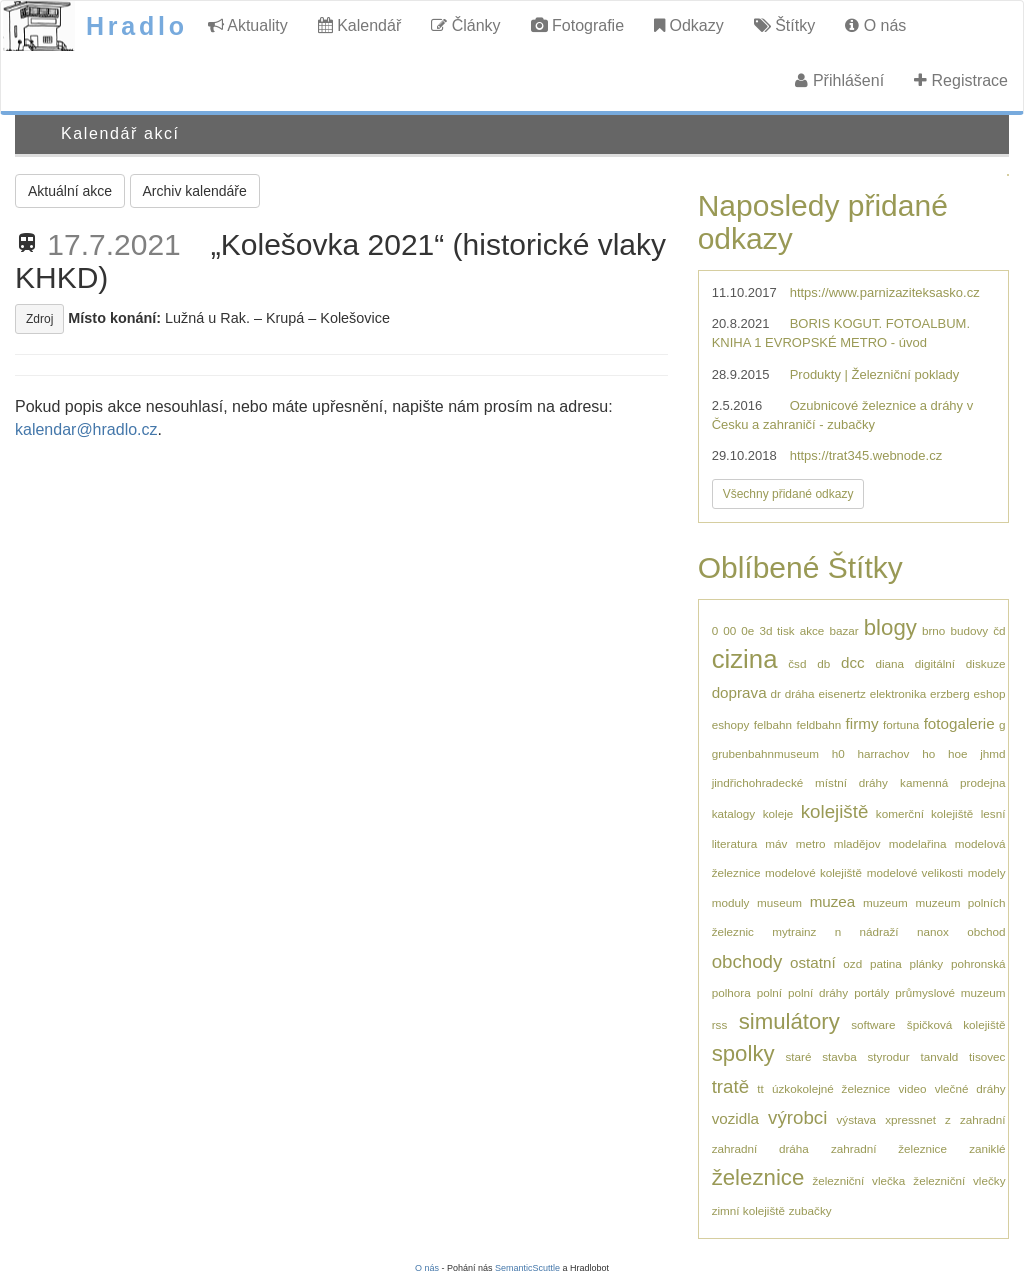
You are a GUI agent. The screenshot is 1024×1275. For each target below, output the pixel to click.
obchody (747, 961)
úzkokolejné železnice (831, 1088)
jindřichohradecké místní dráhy (800, 782)
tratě (730, 1086)
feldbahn (818, 724)
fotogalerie (959, 723)
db (823, 663)
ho (928, 753)
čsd (797, 663)
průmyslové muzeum (950, 992)
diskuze (986, 663)
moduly (731, 902)
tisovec (987, 1056)
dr (775, 693)
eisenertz (841, 693)
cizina (745, 659)
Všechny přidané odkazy (788, 494)
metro (811, 843)
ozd (852, 963)
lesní (993, 813)
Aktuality (248, 25)
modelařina (918, 843)
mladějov (857, 843)
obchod (986, 931)
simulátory (789, 1021)
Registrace (961, 80)
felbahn (773, 724)
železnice (758, 1177)
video (912, 1088)
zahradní (982, 1119)
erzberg (950, 693)
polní (769, 992)
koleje (778, 813)
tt (760, 1088)
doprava (739, 692)
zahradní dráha (760, 1148)
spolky (743, 1053)
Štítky (784, 25)
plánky (926, 963)
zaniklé (987, 1148)
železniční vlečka (858, 1180)
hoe (958, 753)
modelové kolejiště (813, 872)
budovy (969, 630)
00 (729, 630)
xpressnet (910, 1119)
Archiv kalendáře (195, 191)
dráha (800, 693)
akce (812, 630)
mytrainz (794, 931)
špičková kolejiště (956, 1024)
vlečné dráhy (970, 1088)
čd (999, 630)
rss (720, 1024)
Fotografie (577, 25)
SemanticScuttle (527, 1268)
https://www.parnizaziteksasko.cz (885, 292)
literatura (734, 843)
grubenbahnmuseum (765, 753)
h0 (838, 753)
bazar (843, 630)
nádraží (879, 931)
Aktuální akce (70, 191)
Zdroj (39, 319)
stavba (839, 1056)
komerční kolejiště (924, 813)
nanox (933, 931)
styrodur (889, 1056)
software (873, 1024)
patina (886, 963)
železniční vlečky (959, 1180)
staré (798, 1056)
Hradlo (137, 26)
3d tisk (776, 630)
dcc (853, 662)
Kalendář (360, 25)
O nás (875, 25)
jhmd (992, 753)
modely (987, 872)
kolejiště (835, 811)
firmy (862, 723)
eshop (990, 693)
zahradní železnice (889, 1148)
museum (779, 902)
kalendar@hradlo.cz (86, 429)
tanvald (940, 1056)
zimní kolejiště (748, 1210)
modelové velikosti (915, 872)
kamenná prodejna (952, 782)
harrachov (883, 753)
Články (465, 25)
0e (747, 630)
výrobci (797, 1117)
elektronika (898, 693)
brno (933, 630)
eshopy (731, 724)
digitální (935, 663)
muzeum (885, 902)
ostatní (813, 962)
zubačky (810, 1210)
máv (776, 843)
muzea (833, 901)
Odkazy (689, 25)
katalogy (734, 813)
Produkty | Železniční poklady (875, 374)
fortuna (901, 724)
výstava (856, 1119)
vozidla (735, 1118)
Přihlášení (839, 80)
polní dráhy (818, 992)
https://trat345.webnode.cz (866, 455)
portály (871, 992)
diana (889, 663)
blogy (890, 627)
